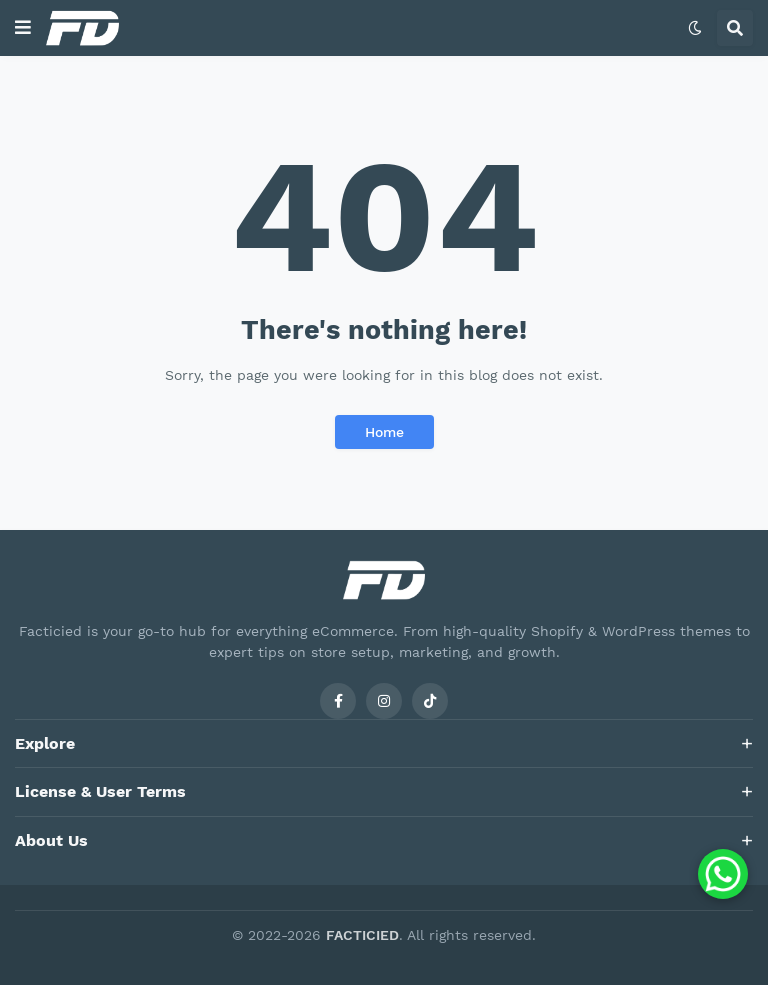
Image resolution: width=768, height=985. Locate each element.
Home (384, 432)
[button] (23, 28)
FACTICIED (362, 935)
